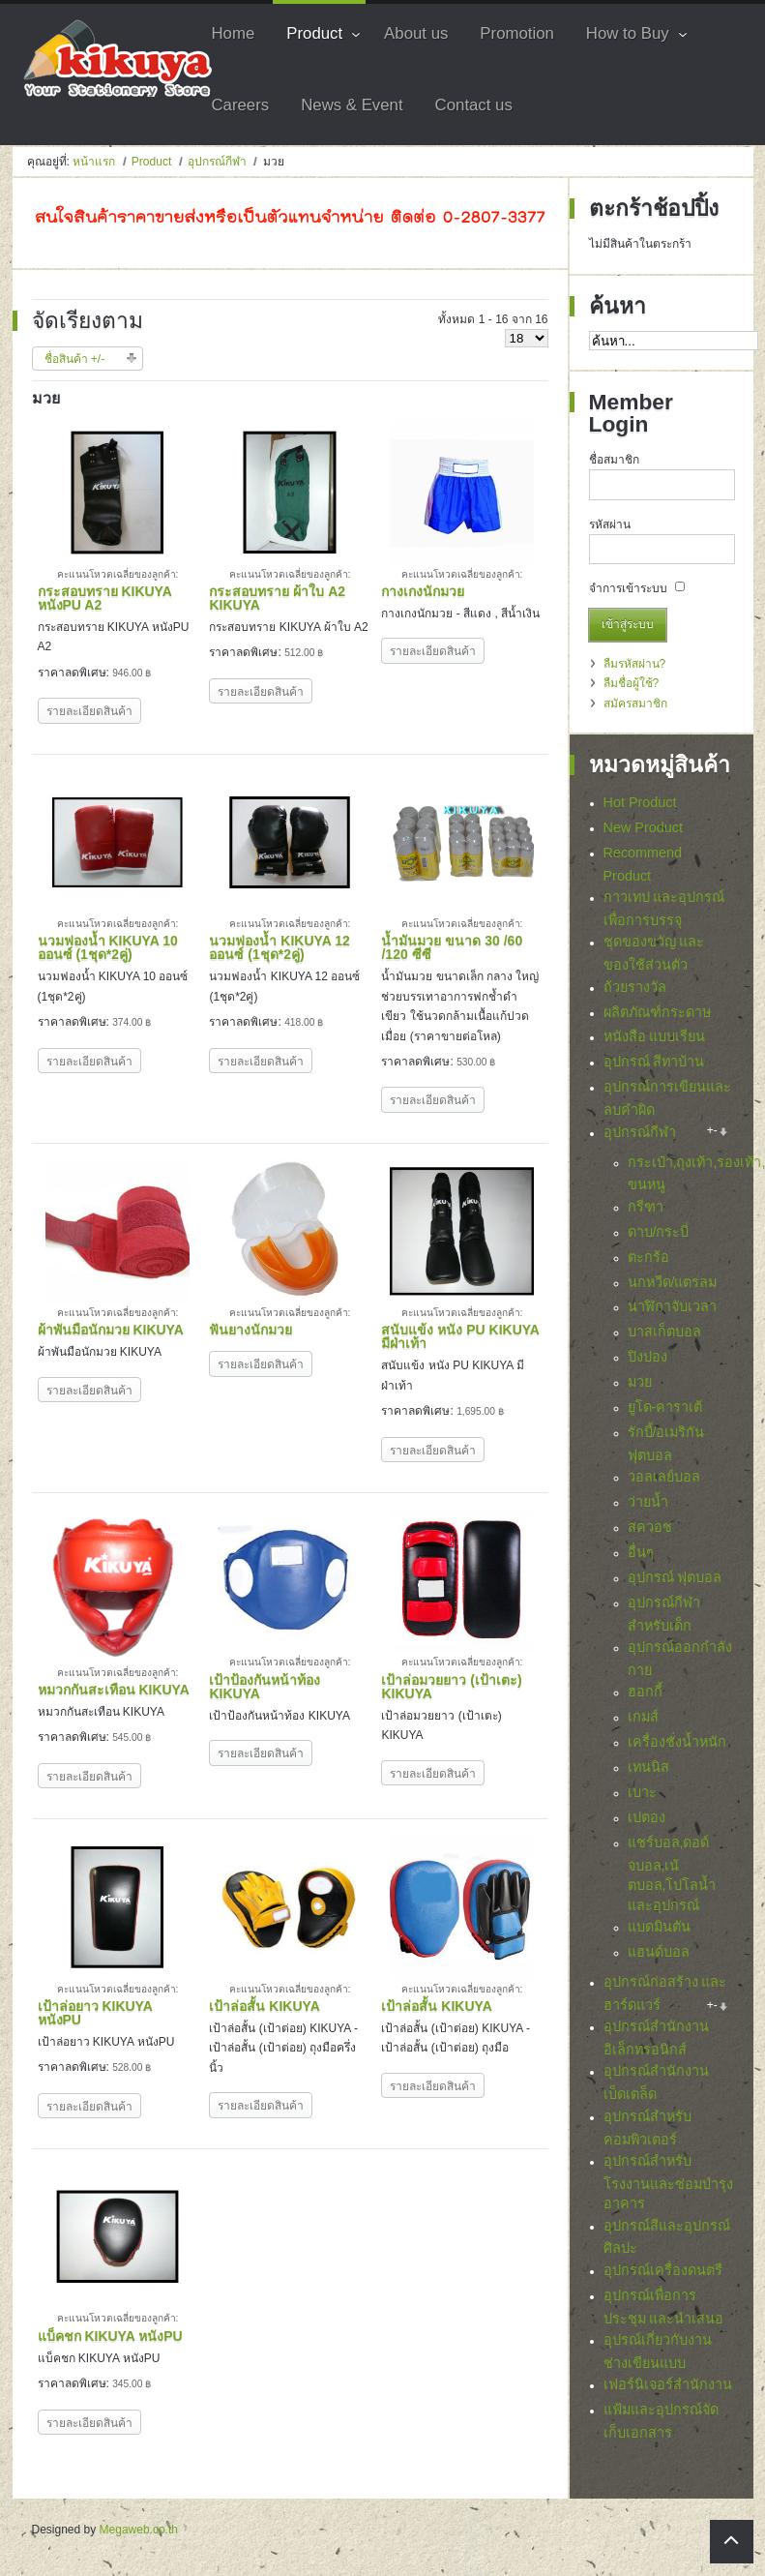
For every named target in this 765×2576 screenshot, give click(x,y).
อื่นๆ (641, 1552)
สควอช (650, 1527)
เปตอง (646, 1817)
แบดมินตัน (659, 1926)
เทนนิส (648, 1767)
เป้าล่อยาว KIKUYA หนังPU (95, 2012)
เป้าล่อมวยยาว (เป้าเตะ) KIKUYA (451, 1686)
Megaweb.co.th (139, 2529)
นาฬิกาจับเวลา (672, 1306)
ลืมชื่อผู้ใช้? (631, 683)
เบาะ (642, 1792)
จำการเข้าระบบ (628, 588)
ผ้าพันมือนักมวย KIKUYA (111, 1329)
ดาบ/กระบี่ (659, 1232)
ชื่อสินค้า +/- (74, 359)
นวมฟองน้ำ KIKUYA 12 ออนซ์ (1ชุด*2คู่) (279, 947)
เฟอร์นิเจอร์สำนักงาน (667, 2390)
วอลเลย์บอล (664, 1476)
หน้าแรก (94, 161)
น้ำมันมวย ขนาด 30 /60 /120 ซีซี (451, 947)
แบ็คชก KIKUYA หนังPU (110, 2336)
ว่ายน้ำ (648, 1502)
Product (151, 161)
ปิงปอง (647, 1356)
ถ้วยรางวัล (634, 987)
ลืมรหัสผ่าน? (634, 664)
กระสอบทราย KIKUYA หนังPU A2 (105, 598)
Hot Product (640, 802)
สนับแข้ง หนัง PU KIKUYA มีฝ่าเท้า (460, 1336)
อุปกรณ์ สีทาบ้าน (654, 1061)
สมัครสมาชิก (635, 703)
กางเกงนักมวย (422, 591)
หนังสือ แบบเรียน (654, 1036)
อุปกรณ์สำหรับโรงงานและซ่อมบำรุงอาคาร (668, 2187)
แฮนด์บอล (659, 1952)
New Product (643, 827)
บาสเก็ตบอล (664, 1331)
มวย (640, 1382)
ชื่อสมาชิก (614, 459)
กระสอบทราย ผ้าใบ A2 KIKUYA (277, 598)
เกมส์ (643, 1716)
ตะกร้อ (648, 1257)
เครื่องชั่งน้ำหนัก (677, 1742)
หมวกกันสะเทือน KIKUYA (114, 1689)
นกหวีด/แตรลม (673, 1282)
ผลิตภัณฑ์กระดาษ (657, 1012)
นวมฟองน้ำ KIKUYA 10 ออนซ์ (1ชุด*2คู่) (108, 947)
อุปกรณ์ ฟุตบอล (675, 1577)
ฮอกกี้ (645, 1691)
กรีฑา (645, 1206)
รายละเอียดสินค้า (89, 711)
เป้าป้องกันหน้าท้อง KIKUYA (264, 1686)
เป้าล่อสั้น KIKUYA (264, 2006)
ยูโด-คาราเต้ (665, 1407)
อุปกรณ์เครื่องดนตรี (662, 2275)
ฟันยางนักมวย (250, 1329)
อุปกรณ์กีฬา (217, 161)
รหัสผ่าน (610, 524)
